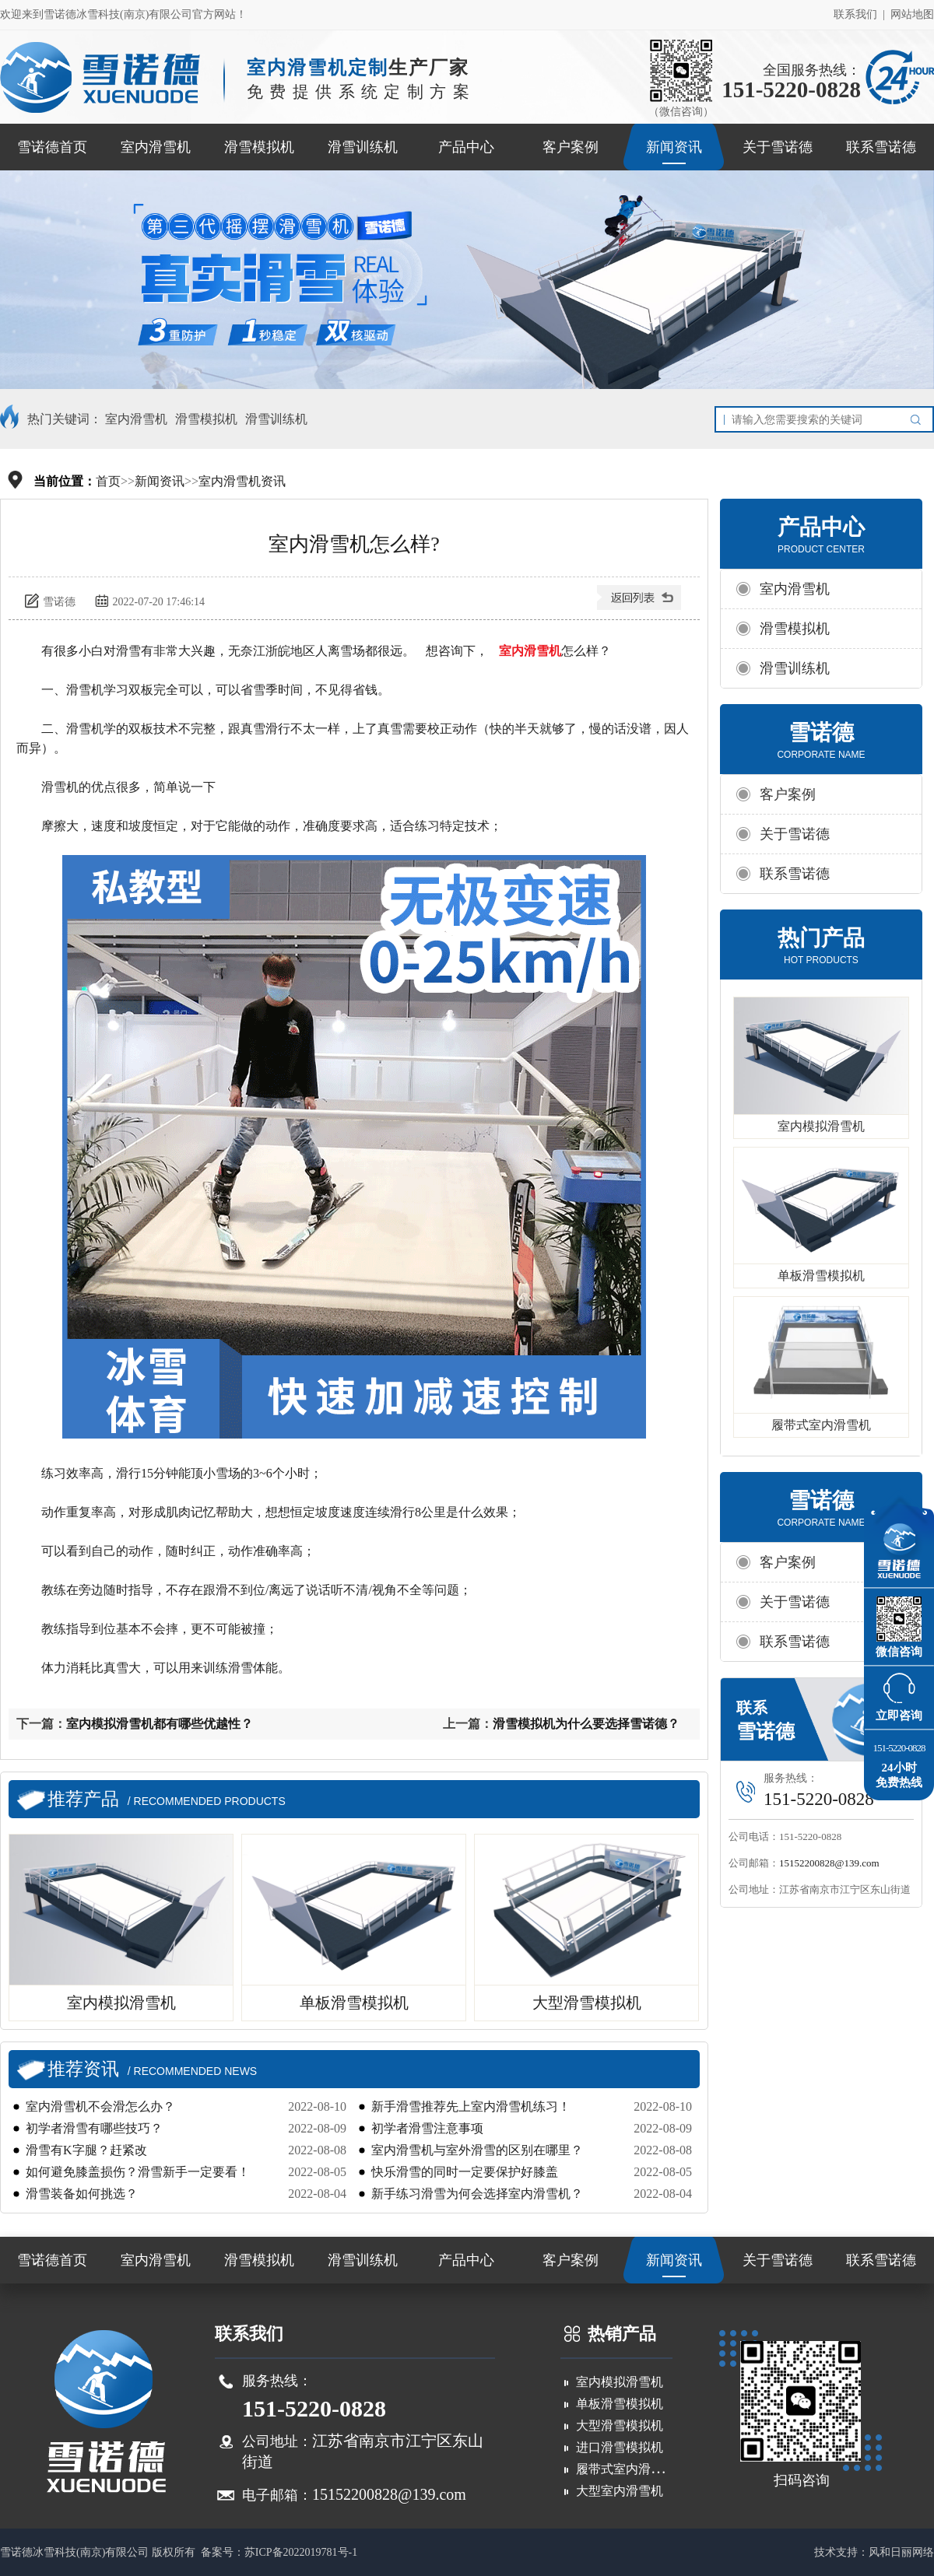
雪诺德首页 (52, 147)
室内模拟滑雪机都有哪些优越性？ (159, 1723)
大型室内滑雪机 (619, 2490)
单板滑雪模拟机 (821, 1275)
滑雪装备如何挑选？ (82, 2193)
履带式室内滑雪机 (821, 1425)
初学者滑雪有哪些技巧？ (94, 2128)
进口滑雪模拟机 (619, 2447)
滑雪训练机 (363, 147)
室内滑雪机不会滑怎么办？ (100, 2106)
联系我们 (855, 14)
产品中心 (466, 147)
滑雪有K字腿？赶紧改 (86, 2150)
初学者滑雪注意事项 (427, 2128)
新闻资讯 (674, 147)
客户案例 (570, 147)
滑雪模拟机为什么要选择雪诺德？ (586, 1723)
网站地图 (912, 14)
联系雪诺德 (881, 147)
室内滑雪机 (156, 147)
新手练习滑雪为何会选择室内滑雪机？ (477, 2193)
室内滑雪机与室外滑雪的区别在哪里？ (477, 2150)
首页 (108, 481)
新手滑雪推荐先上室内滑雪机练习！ (471, 2106)
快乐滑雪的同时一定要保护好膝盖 (464, 2171)
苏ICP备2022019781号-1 (300, 2552)
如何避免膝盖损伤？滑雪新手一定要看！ (138, 2171)
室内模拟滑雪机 (821, 1126)
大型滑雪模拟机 (619, 2425)
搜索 (919, 419)
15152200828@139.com (829, 1863)
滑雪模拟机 (259, 147)
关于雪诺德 (778, 147)
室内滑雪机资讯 (242, 481)
